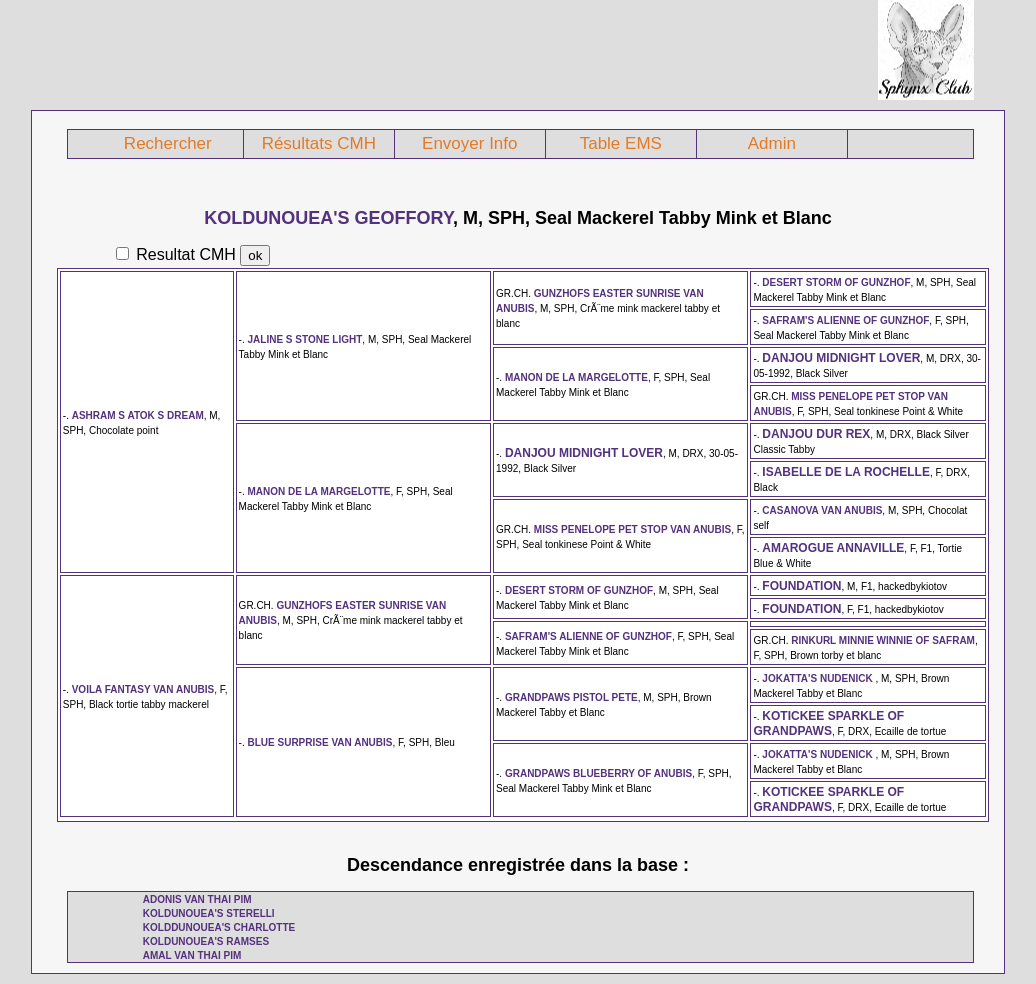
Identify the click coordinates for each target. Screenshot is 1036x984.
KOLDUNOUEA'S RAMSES (206, 941)
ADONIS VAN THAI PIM (197, 899)
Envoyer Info (469, 143)
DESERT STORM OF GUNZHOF (836, 282)
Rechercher (168, 143)
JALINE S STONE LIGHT (305, 339)
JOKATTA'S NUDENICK (818, 678)
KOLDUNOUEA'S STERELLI (209, 913)
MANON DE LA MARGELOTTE (576, 377)
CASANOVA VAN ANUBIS (822, 510)
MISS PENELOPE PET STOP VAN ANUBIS (632, 529)
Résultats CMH (319, 143)
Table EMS (621, 143)
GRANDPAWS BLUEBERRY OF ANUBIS (598, 773)
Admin (772, 143)
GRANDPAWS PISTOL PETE (571, 697)
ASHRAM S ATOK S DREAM (138, 415)
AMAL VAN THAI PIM (192, 955)
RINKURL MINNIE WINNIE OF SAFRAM (883, 640)
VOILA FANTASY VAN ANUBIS (143, 689)
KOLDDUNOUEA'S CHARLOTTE (219, 927)
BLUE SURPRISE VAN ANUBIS (320, 742)
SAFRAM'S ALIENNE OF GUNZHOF (845, 320)
